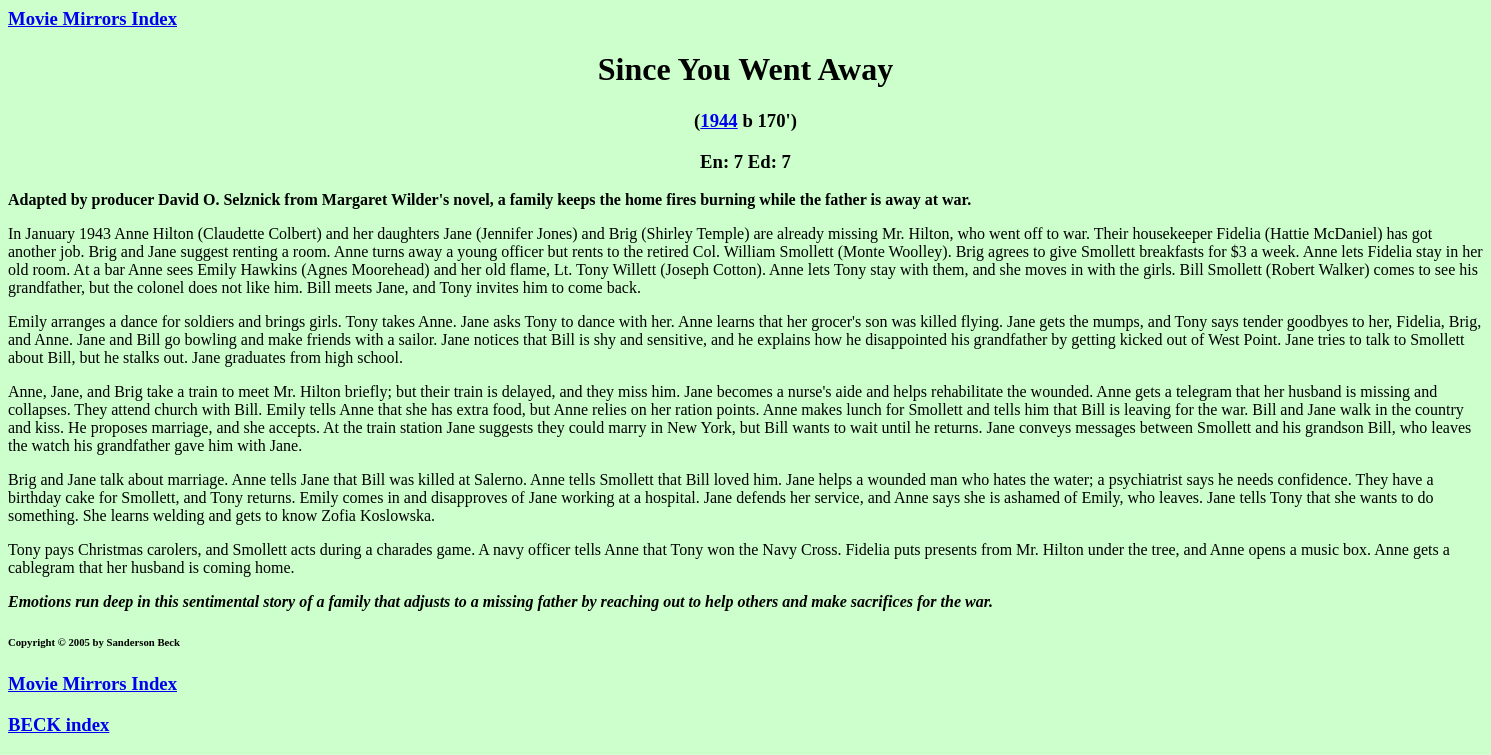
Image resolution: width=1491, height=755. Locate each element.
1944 (718, 120)
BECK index (58, 724)
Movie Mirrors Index (92, 18)
